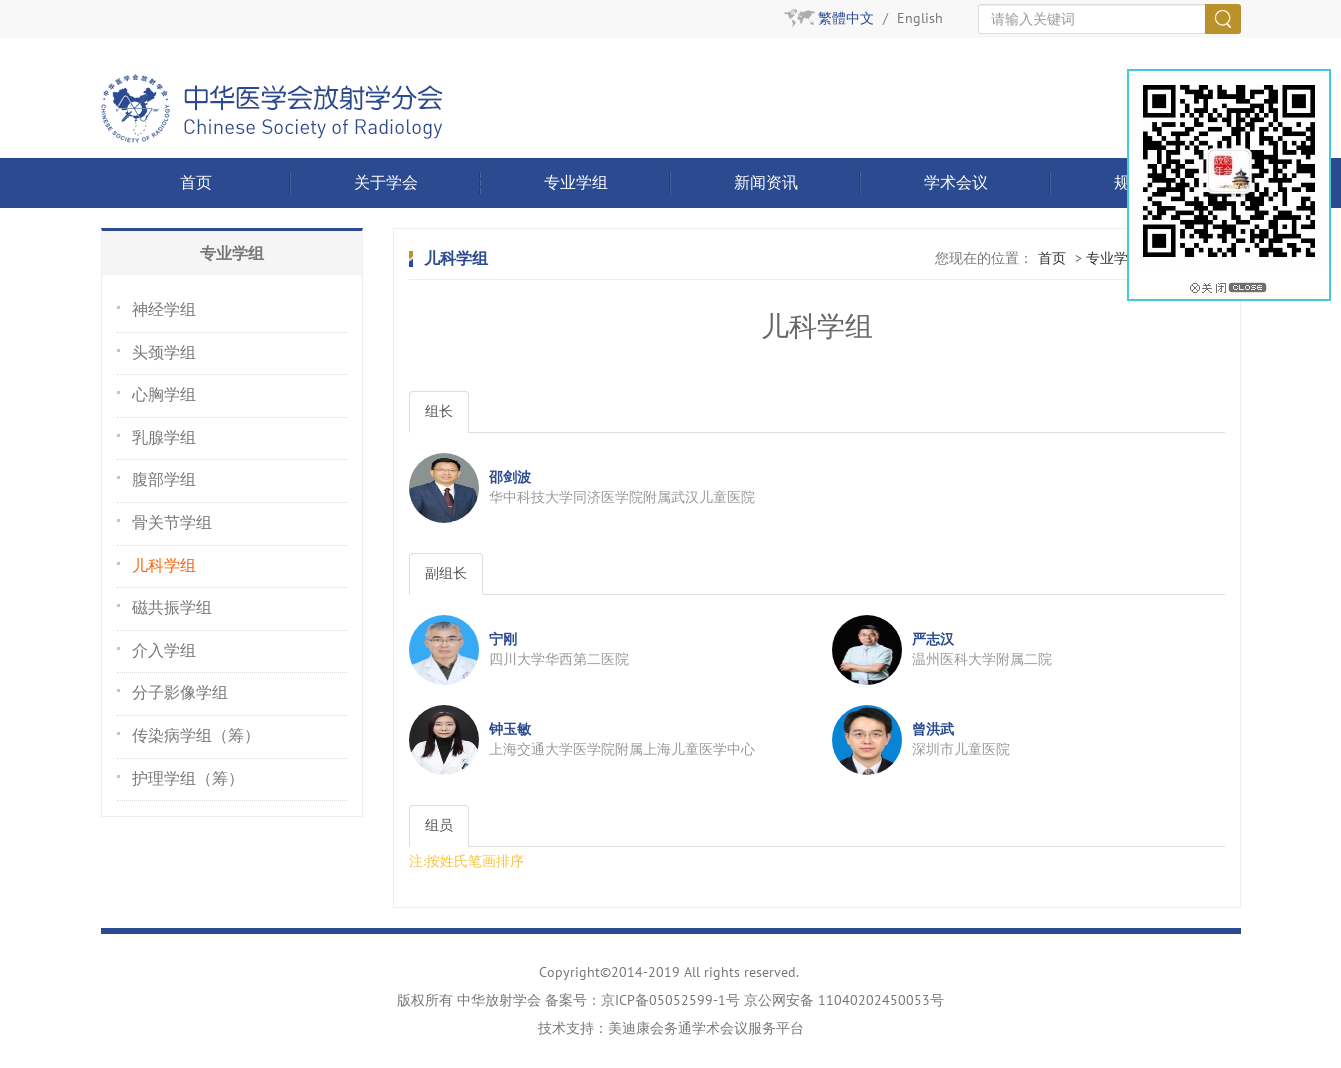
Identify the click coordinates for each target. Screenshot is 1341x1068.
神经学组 (164, 310)
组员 (439, 825)
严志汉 (933, 639)
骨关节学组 (172, 523)
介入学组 (164, 651)
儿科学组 (164, 566)
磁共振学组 (172, 608)
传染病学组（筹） (196, 736)
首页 (196, 183)
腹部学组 (164, 480)
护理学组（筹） (188, 779)
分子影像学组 (180, 693)
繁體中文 (846, 18)
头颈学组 (164, 353)
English (920, 18)
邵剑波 (510, 477)
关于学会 (386, 183)
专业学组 (576, 183)
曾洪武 (933, 729)
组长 (439, 411)
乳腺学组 (164, 438)
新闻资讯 (766, 183)
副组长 (446, 573)
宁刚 (503, 639)
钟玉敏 (510, 729)
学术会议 (956, 183)
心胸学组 (164, 395)
